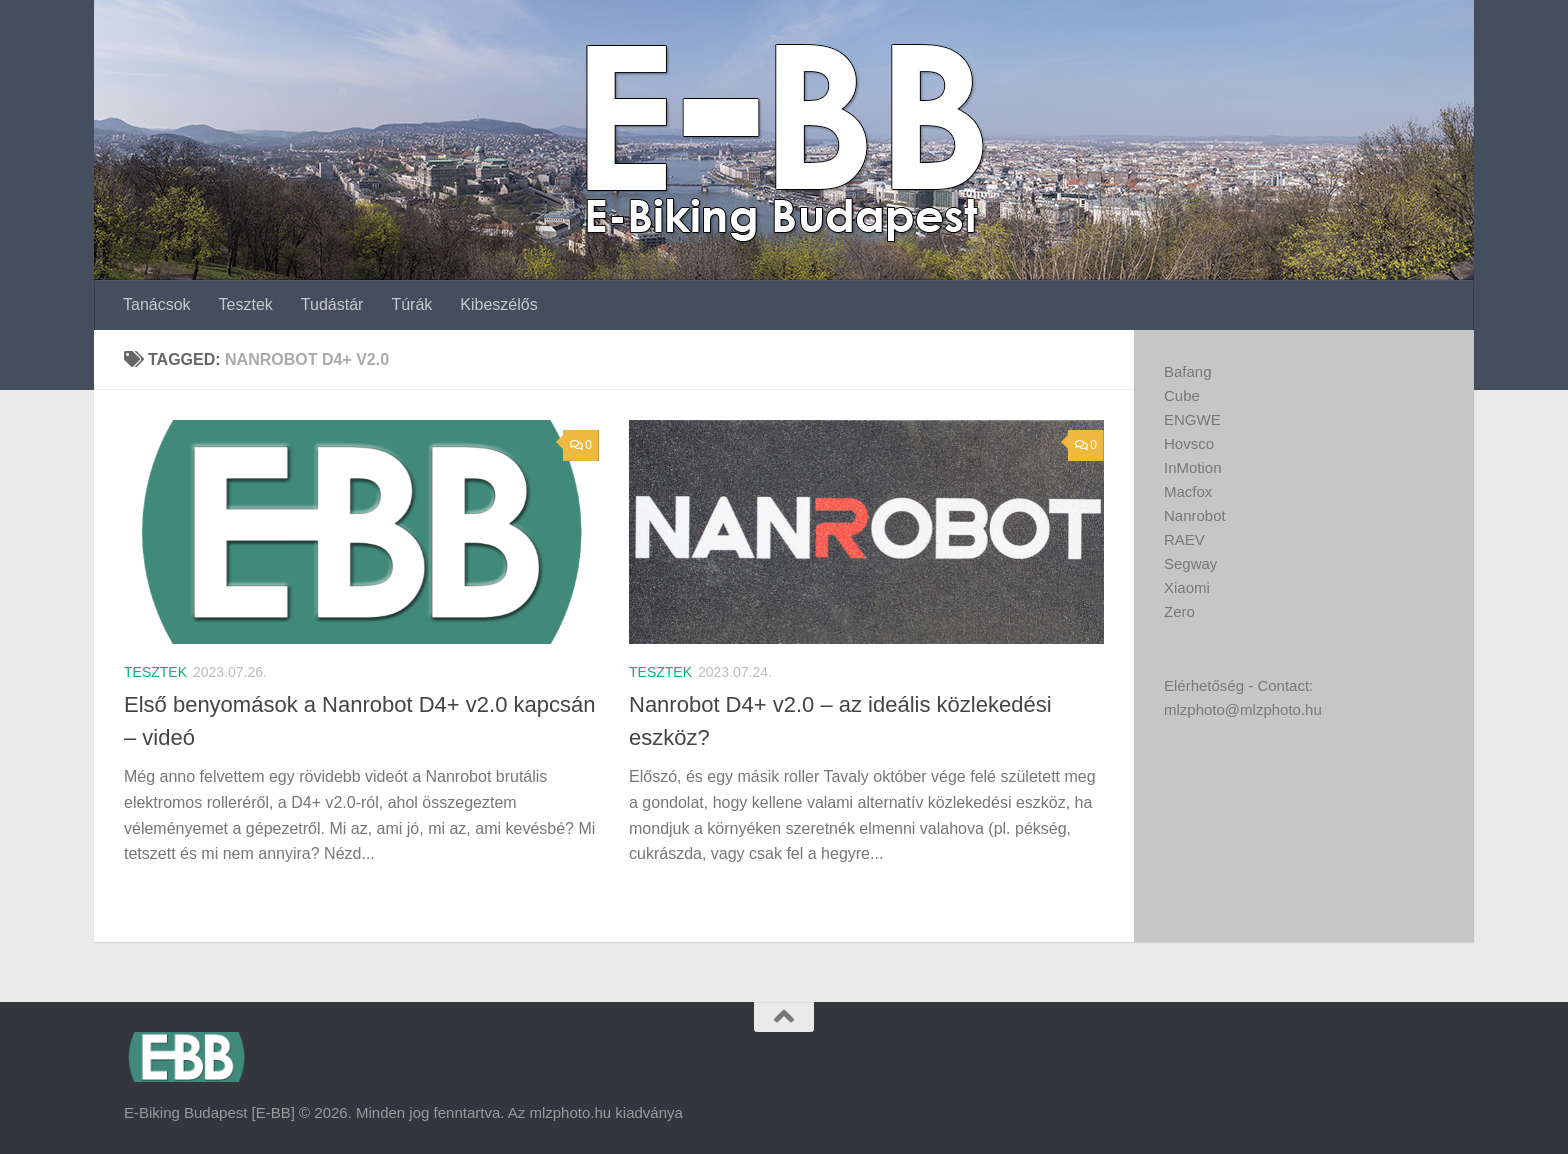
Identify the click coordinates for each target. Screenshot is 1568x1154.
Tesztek (246, 304)
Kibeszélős (498, 304)
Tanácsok (157, 304)
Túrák (411, 304)
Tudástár (332, 304)
